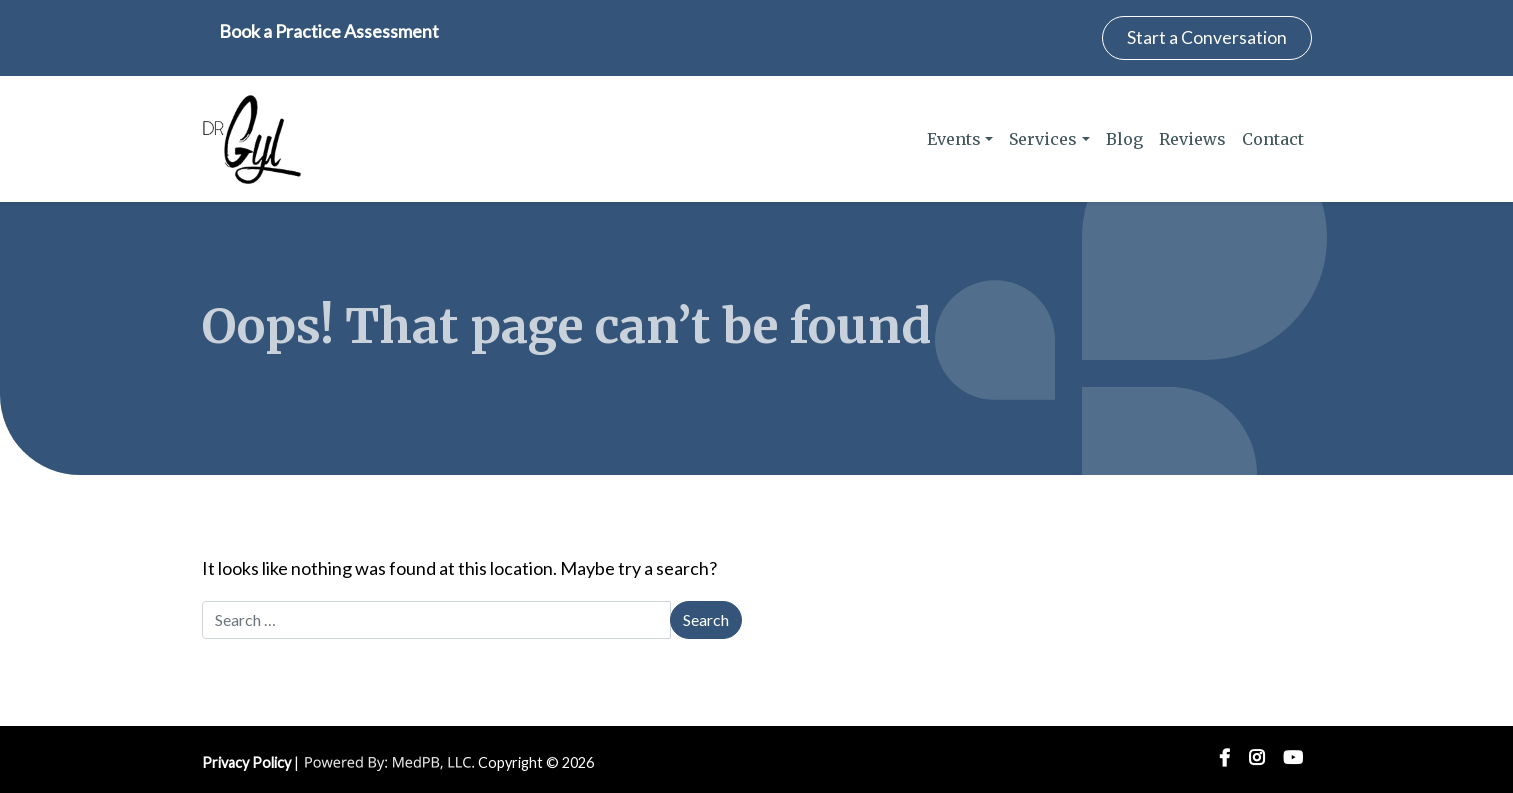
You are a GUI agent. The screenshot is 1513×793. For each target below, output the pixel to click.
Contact (1273, 139)
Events (954, 139)
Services (1043, 139)
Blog (1124, 139)
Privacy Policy (246, 762)
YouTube (1293, 758)
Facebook (1224, 758)
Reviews (1192, 139)
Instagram (1256, 758)
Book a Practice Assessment (329, 31)
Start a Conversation (1207, 37)
